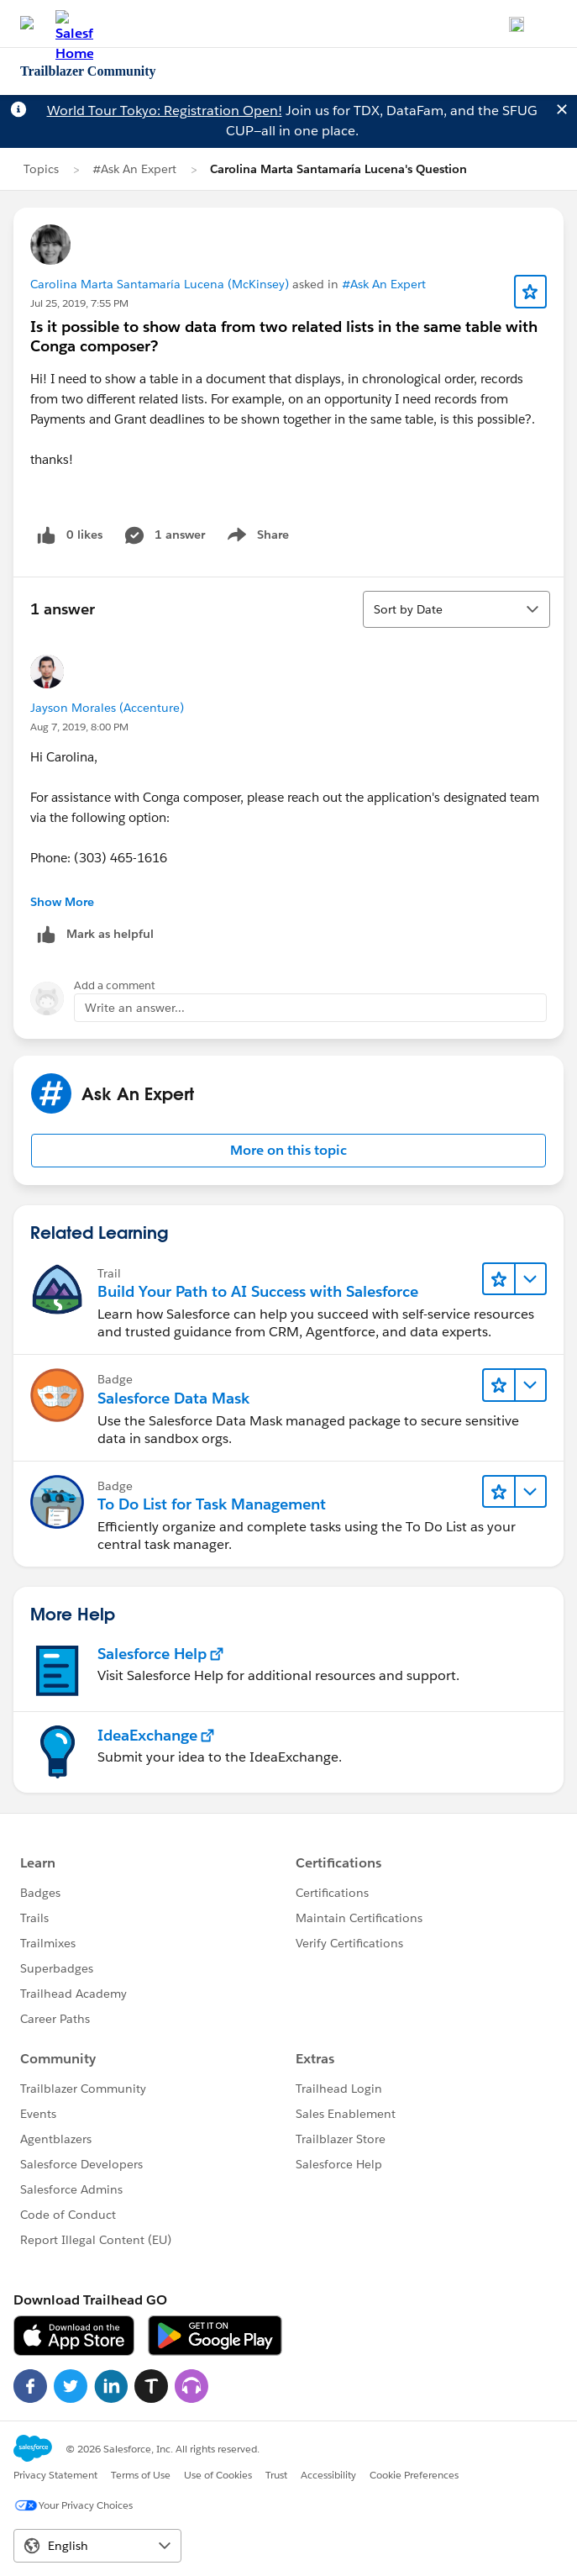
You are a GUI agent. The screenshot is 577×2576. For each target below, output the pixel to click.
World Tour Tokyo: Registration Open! (164, 110)
